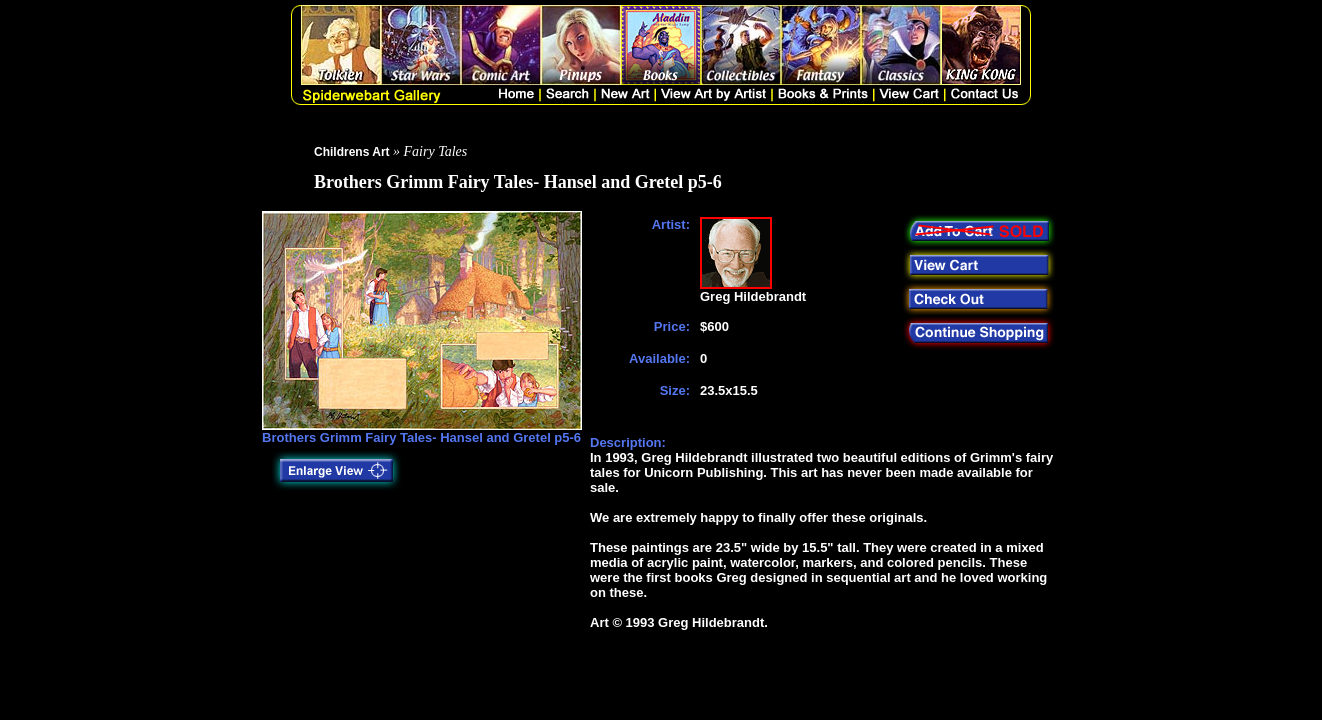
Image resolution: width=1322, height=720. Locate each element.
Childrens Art (352, 152)
